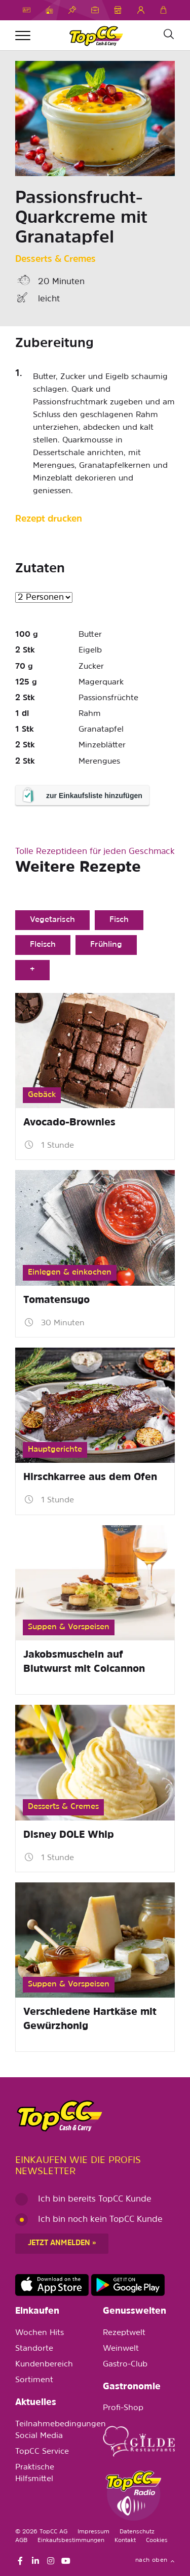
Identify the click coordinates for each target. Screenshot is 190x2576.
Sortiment (34, 2380)
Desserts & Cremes (55, 259)
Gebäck (42, 1095)
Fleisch (43, 945)
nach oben (155, 2560)
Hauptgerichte (55, 1450)
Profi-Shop (123, 2408)
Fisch (119, 920)
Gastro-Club (125, 2364)
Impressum (93, 2532)
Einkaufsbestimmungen (70, 2540)
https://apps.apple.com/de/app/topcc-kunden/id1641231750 (52, 2285)
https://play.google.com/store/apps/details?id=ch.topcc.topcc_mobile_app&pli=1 (128, 2285)
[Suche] (168, 34)
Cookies (157, 2540)
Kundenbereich (44, 2364)
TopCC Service (42, 2452)
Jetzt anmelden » (62, 2243)
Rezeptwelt (124, 2333)
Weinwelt (121, 2349)
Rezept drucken (48, 519)
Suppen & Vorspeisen (68, 1627)
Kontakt (125, 2540)
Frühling (106, 945)
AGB (21, 2540)
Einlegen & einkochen (69, 1272)
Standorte (34, 2349)
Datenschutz (137, 2532)
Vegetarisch (52, 920)
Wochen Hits (39, 2333)
